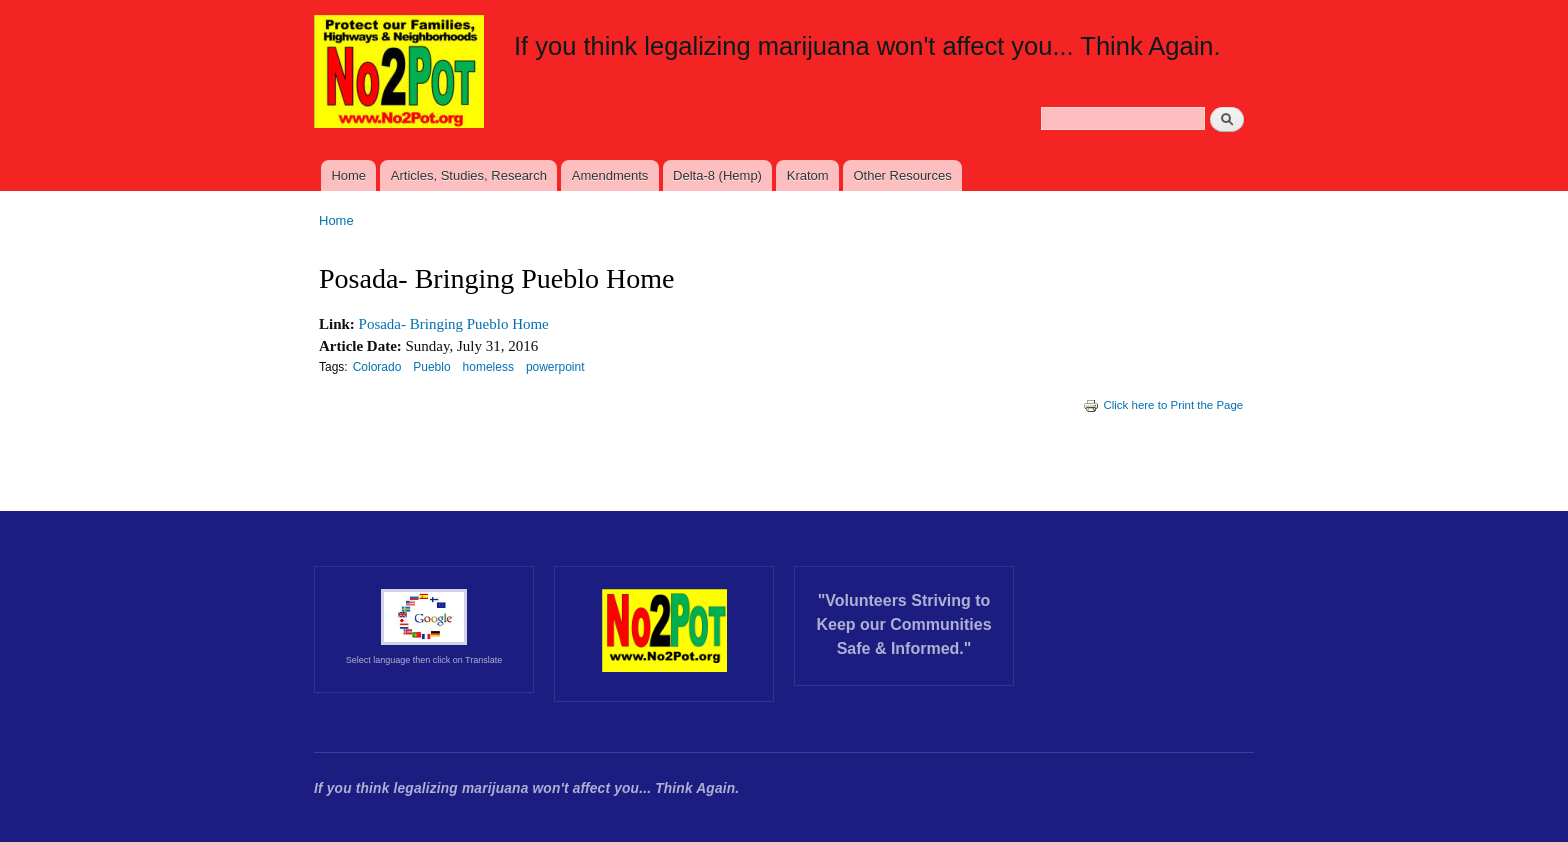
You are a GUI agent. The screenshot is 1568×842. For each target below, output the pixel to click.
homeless (488, 367)
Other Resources (902, 175)
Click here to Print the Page (1163, 405)
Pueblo (431, 367)
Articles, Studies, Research (469, 175)
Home (348, 175)
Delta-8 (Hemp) (717, 175)
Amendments (610, 175)
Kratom (808, 175)
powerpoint (555, 367)
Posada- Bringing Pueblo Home (454, 324)
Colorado (377, 367)
